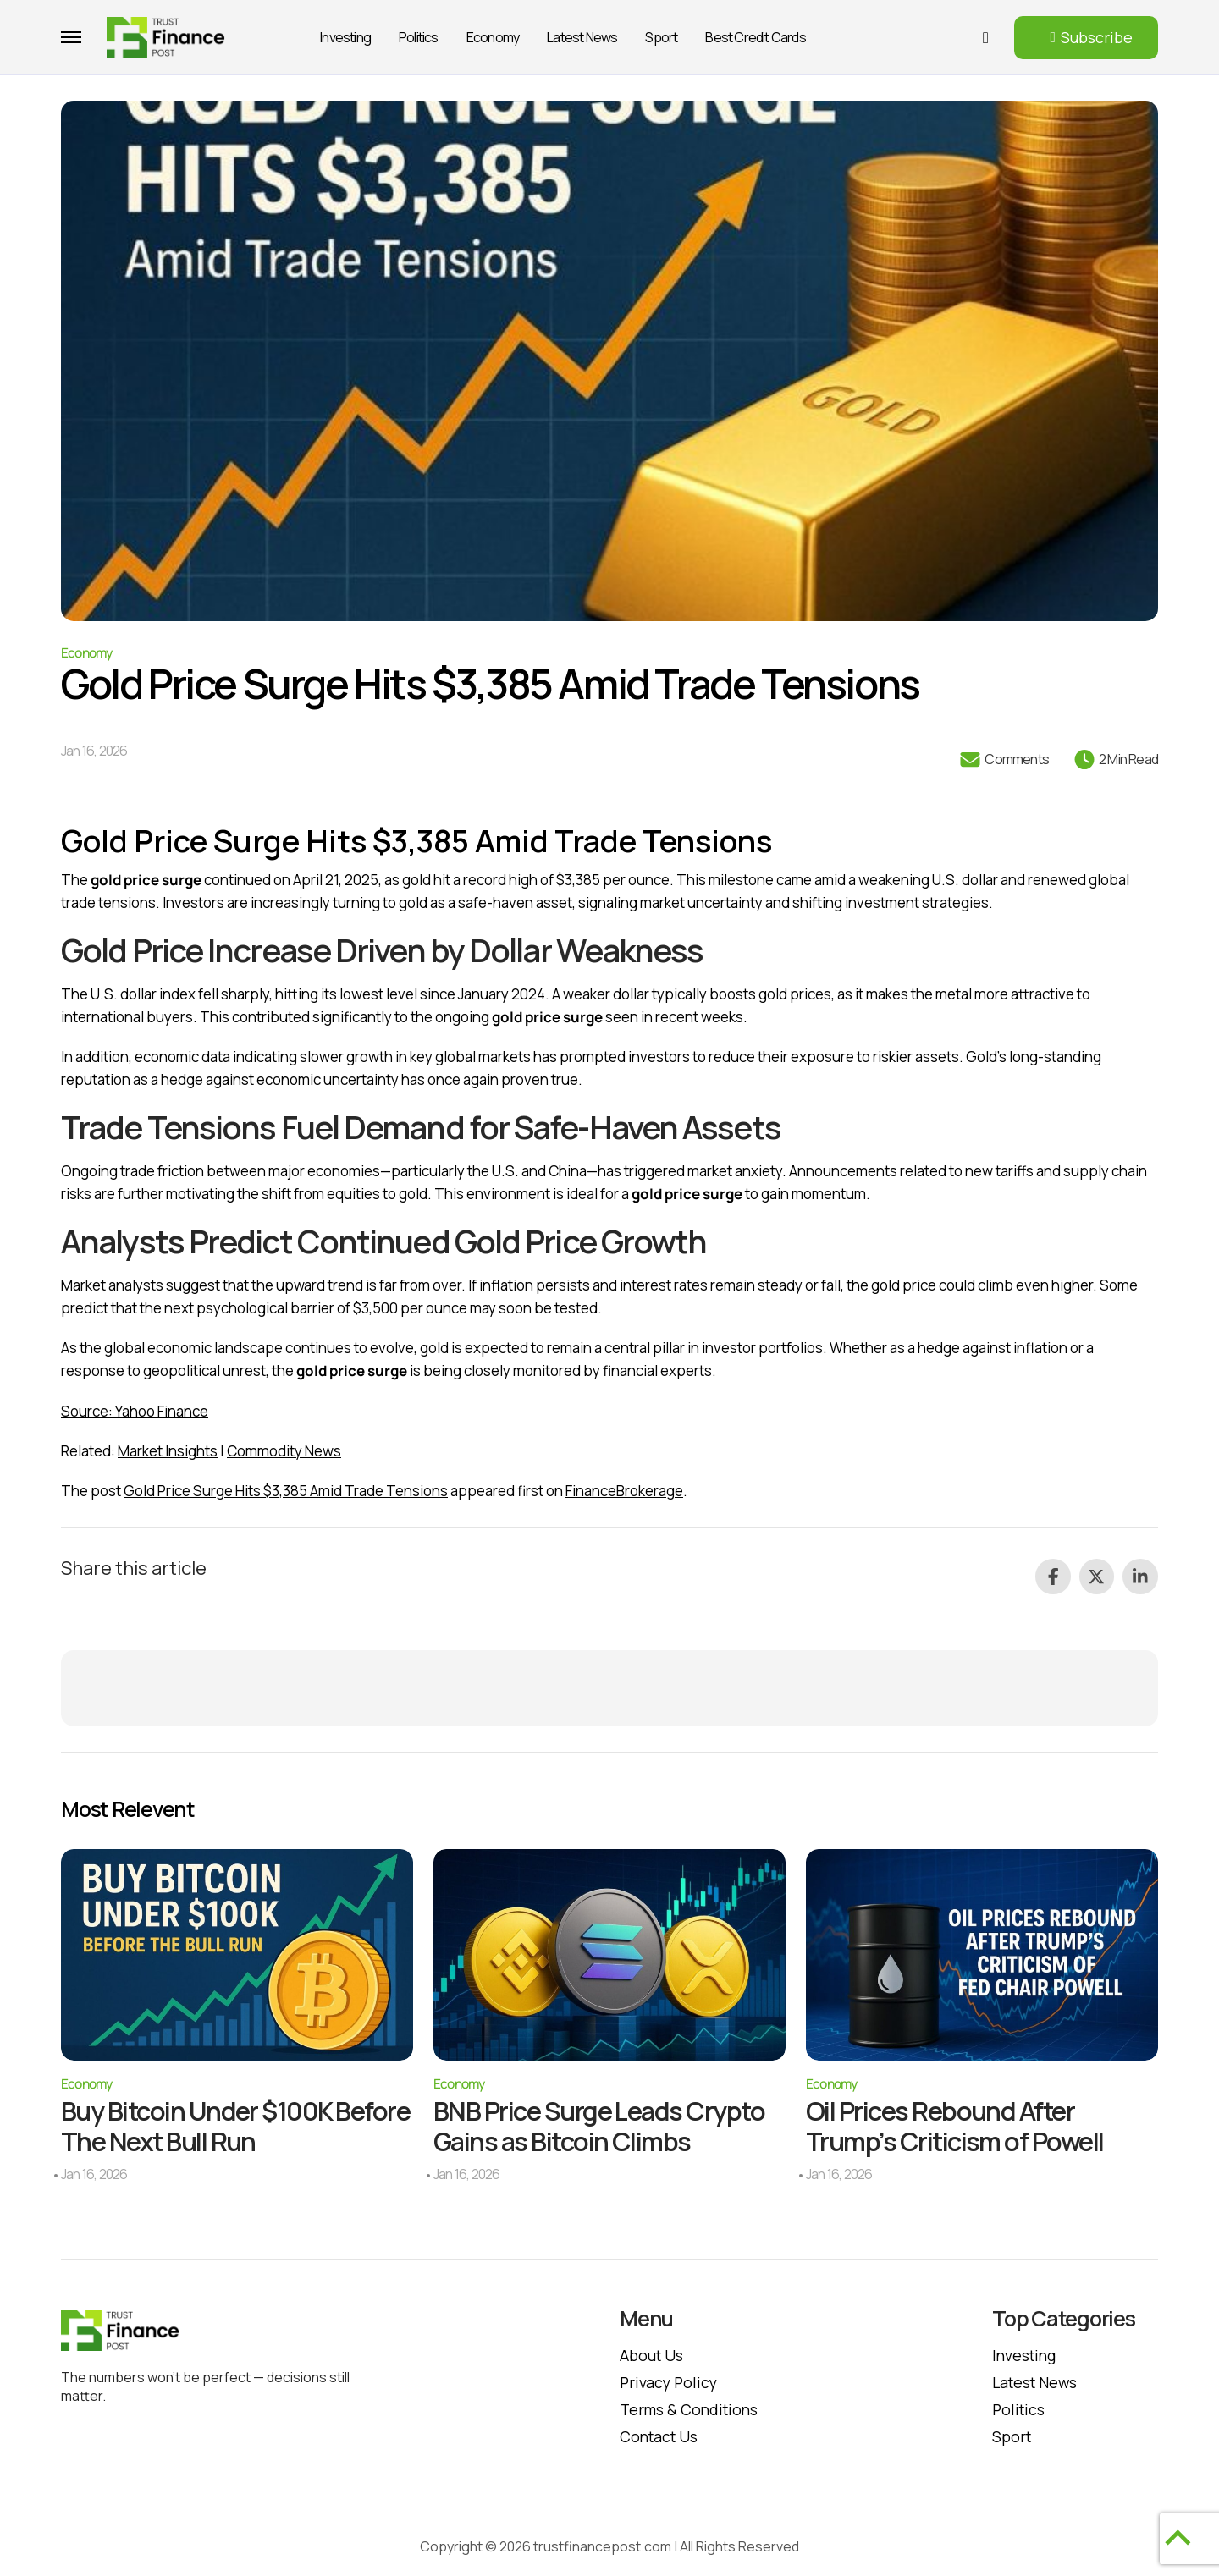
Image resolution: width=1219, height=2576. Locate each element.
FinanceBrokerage (624, 1490)
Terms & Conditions (691, 2405)
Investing (345, 37)
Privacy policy (670, 2378)
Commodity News (284, 1451)
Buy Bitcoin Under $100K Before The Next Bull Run (202, 2122)
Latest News (582, 37)
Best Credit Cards (755, 37)
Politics (419, 37)
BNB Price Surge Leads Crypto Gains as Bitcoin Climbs (604, 2122)
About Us (652, 2351)
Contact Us (661, 2432)
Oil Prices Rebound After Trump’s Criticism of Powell (960, 2122)
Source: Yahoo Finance (134, 1411)
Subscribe (1097, 37)
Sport (661, 37)
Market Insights (168, 1451)
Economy (492, 37)
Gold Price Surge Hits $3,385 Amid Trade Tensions (286, 1490)
